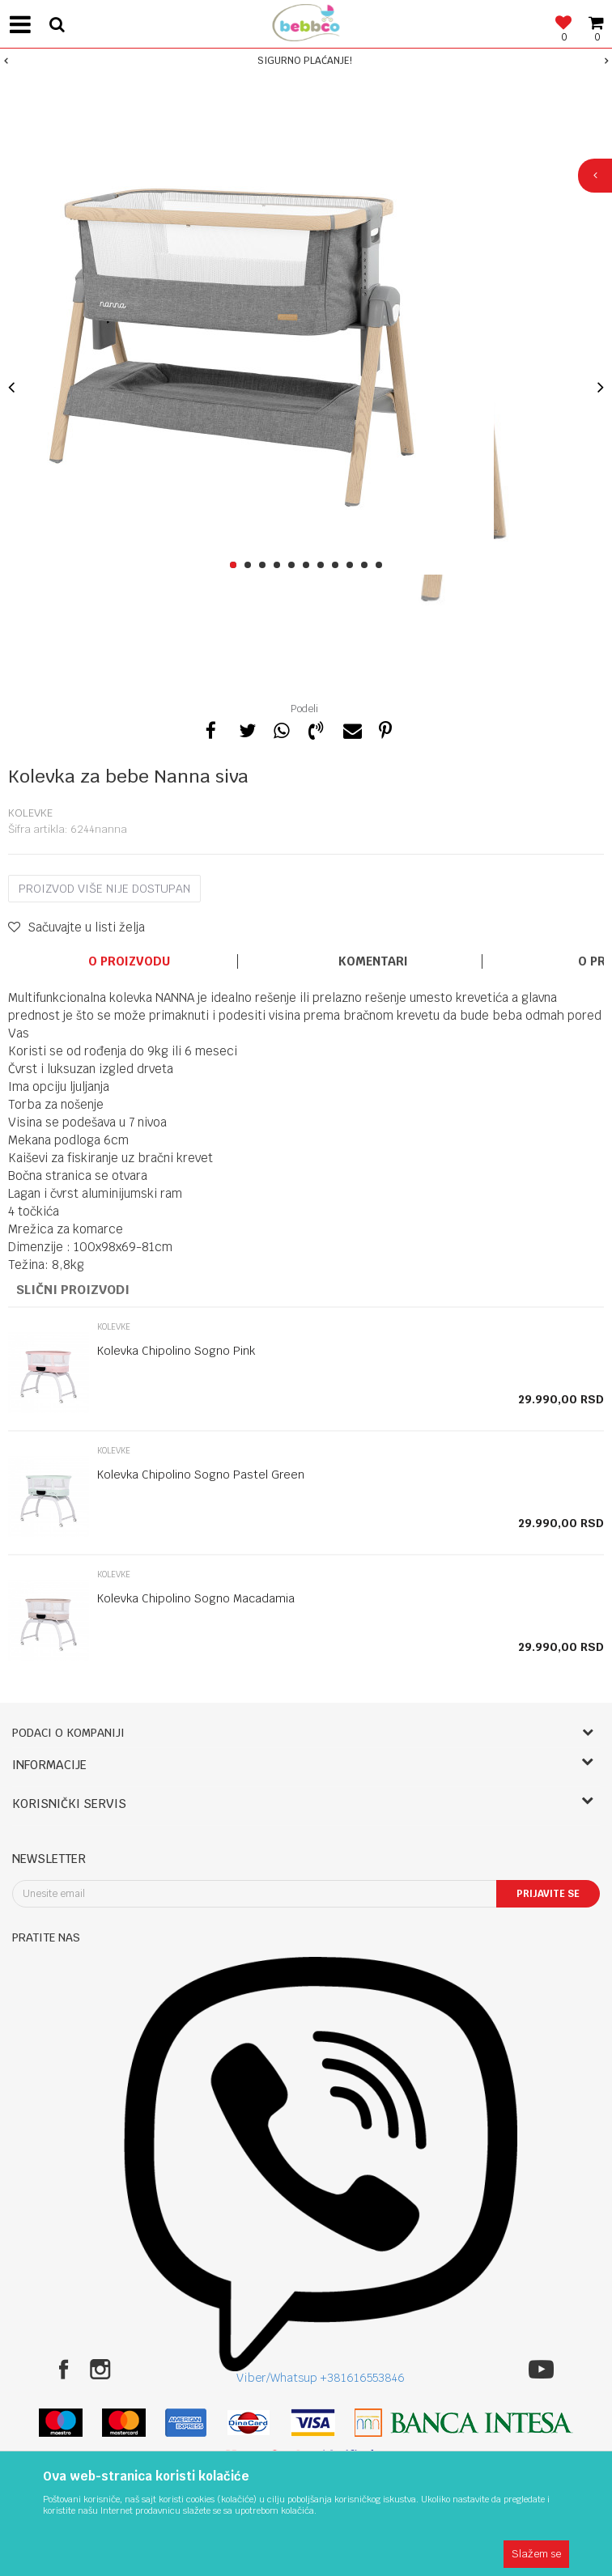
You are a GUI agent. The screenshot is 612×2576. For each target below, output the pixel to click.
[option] (306, 61)
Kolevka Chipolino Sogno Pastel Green (200, 1474)
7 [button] (323, 566)
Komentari (373, 961)
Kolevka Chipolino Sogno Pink (176, 1350)
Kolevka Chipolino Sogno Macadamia (196, 1598)
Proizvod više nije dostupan (104, 888)
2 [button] (251, 566)
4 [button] (280, 566)
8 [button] (338, 566)
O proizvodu (129, 961)
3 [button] (265, 566)
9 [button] (353, 566)
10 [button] (367, 566)
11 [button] (382, 566)
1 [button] (236, 566)
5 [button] (294, 566)
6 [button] (309, 566)
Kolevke (30, 813)
